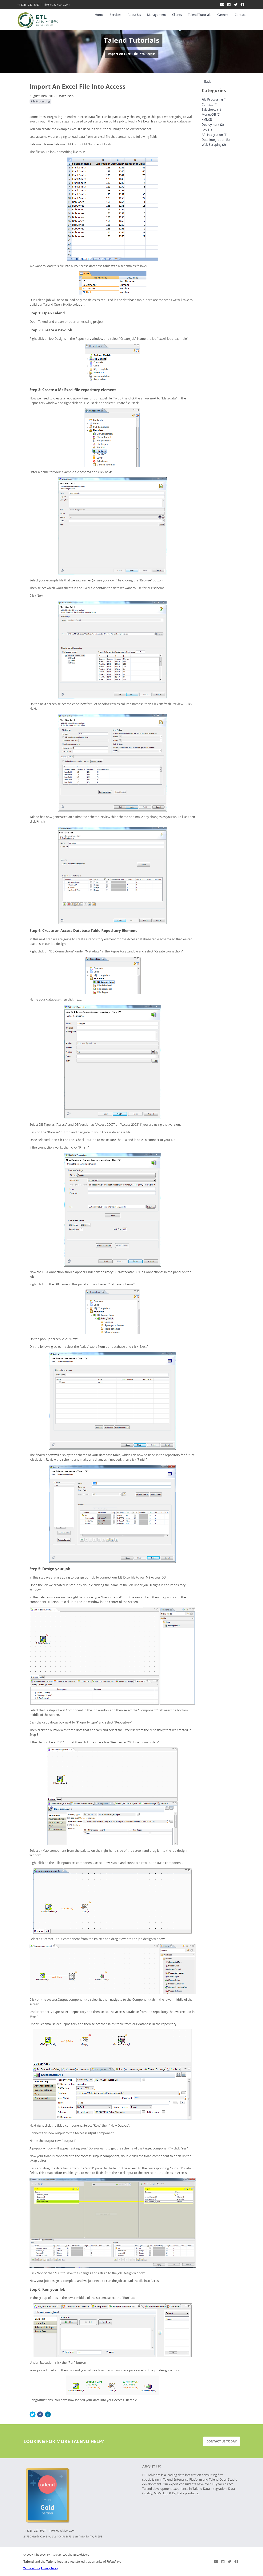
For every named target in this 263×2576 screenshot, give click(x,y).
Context (209, 104)
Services (116, 15)
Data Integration (216, 140)
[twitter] (33, 2414)
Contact (240, 15)
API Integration (214, 135)
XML (207, 119)
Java (207, 129)
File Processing (40, 101)
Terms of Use (31, 2568)
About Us (134, 15)
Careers (223, 15)
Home (99, 15)
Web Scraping (214, 144)
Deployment (213, 124)
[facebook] (40, 2414)
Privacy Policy (49, 2568)
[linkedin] (48, 2414)
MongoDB (211, 114)
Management (156, 15)
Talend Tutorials (199, 15)
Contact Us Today (221, 2441)
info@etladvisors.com (56, 4)
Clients (177, 15)
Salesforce (211, 109)
